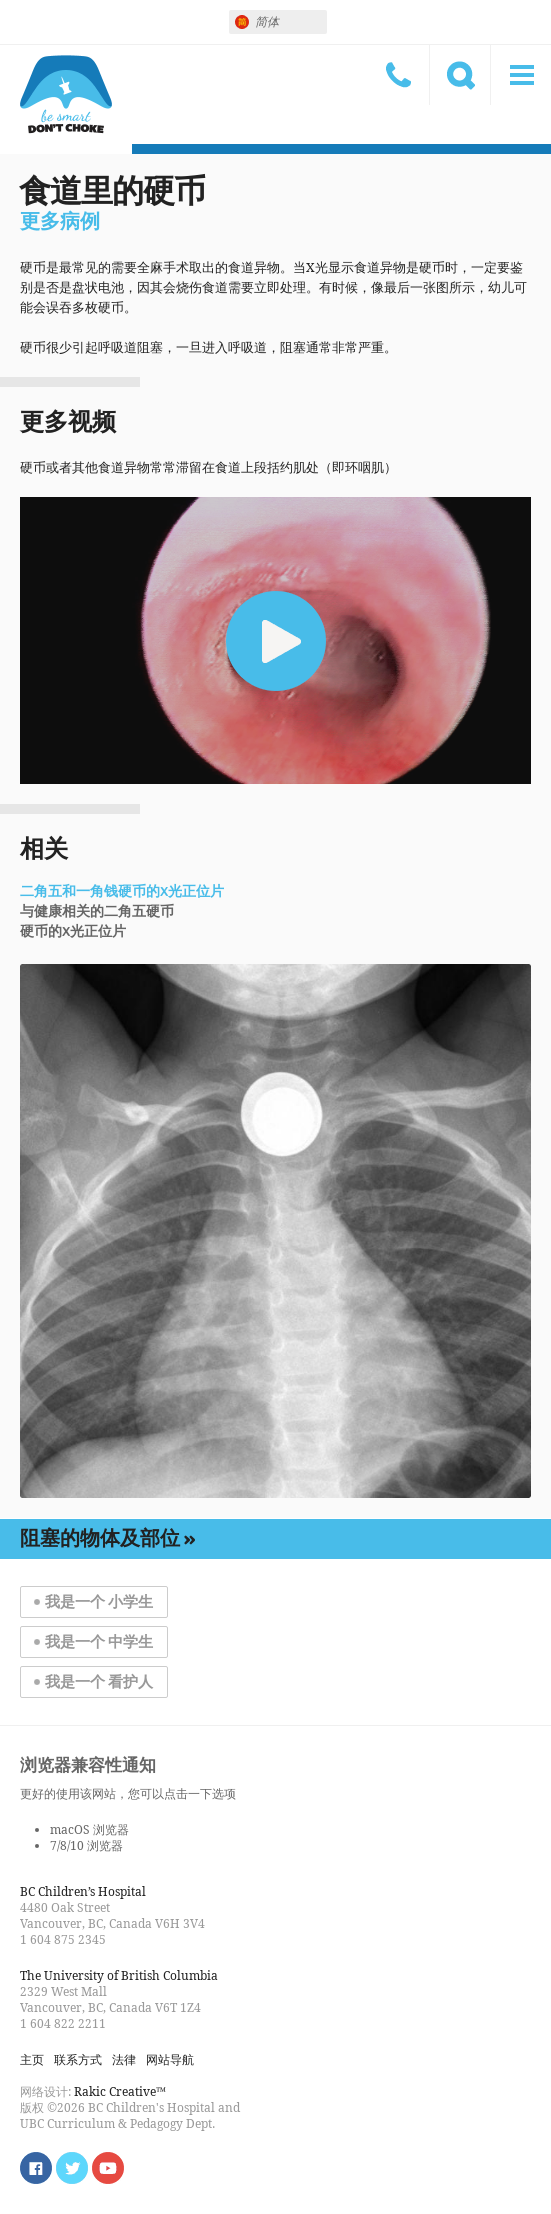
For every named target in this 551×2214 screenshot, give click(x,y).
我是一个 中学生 (99, 1642)
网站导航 (170, 2059)
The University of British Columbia (119, 1975)
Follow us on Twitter (72, 2168)
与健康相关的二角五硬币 (97, 912)
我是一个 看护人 (99, 1682)
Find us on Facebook (36, 2168)
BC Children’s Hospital (83, 1891)
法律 (124, 2059)
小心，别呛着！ (66, 94)
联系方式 (399, 75)
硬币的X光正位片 (73, 932)
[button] (276, 641)
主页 (32, 2059)
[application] (275, 640)
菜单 (521, 75)
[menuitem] (278, 22)
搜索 (460, 75)
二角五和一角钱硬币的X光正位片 (122, 892)
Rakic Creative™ (120, 2091)
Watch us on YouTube (108, 2168)
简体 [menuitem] (267, 21)
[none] (278, 22)
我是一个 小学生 (99, 1602)
